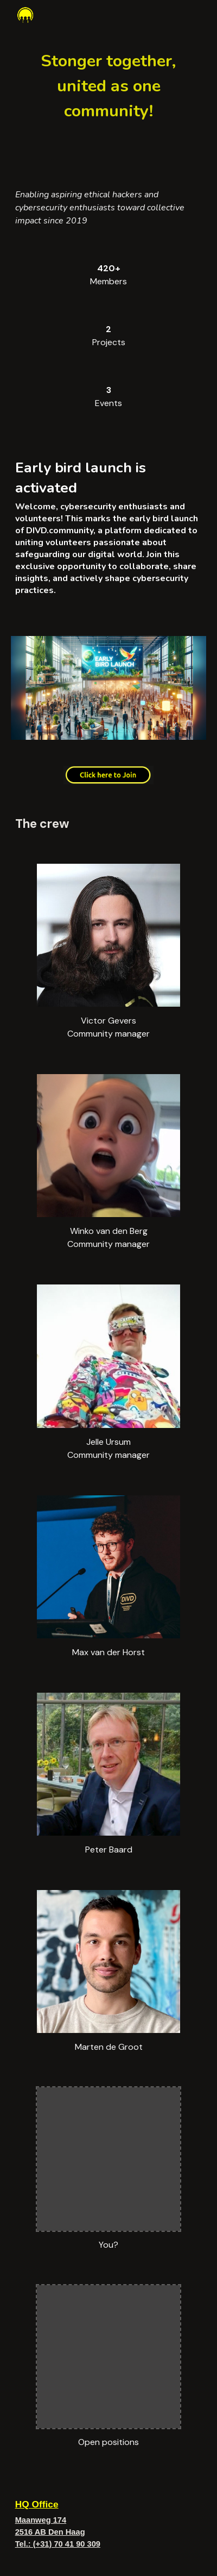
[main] (109, 85)
